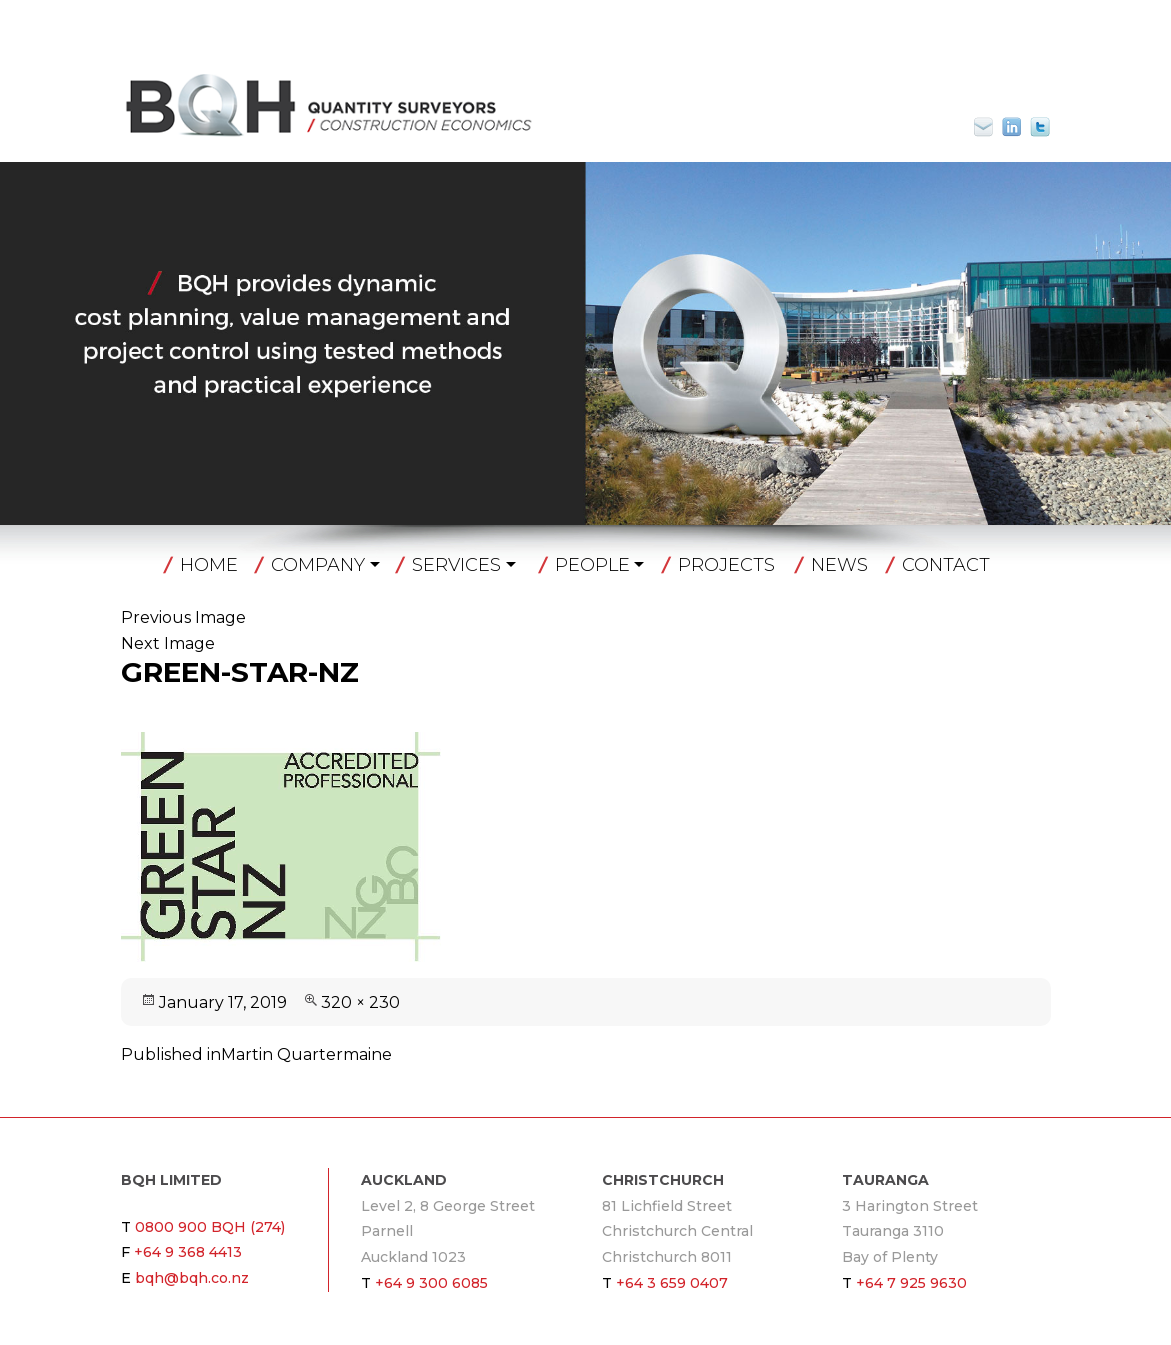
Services (456, 565)
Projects (726, 565)
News (839, 565)
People (592, 565)
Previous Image (183, 617)
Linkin (1012, 127)
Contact (946, 565)
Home (209, 565)
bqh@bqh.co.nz (992, 127)
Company (318, 565)
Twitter (1040, 127)
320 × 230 (360, 1002)
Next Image (168, 643)
